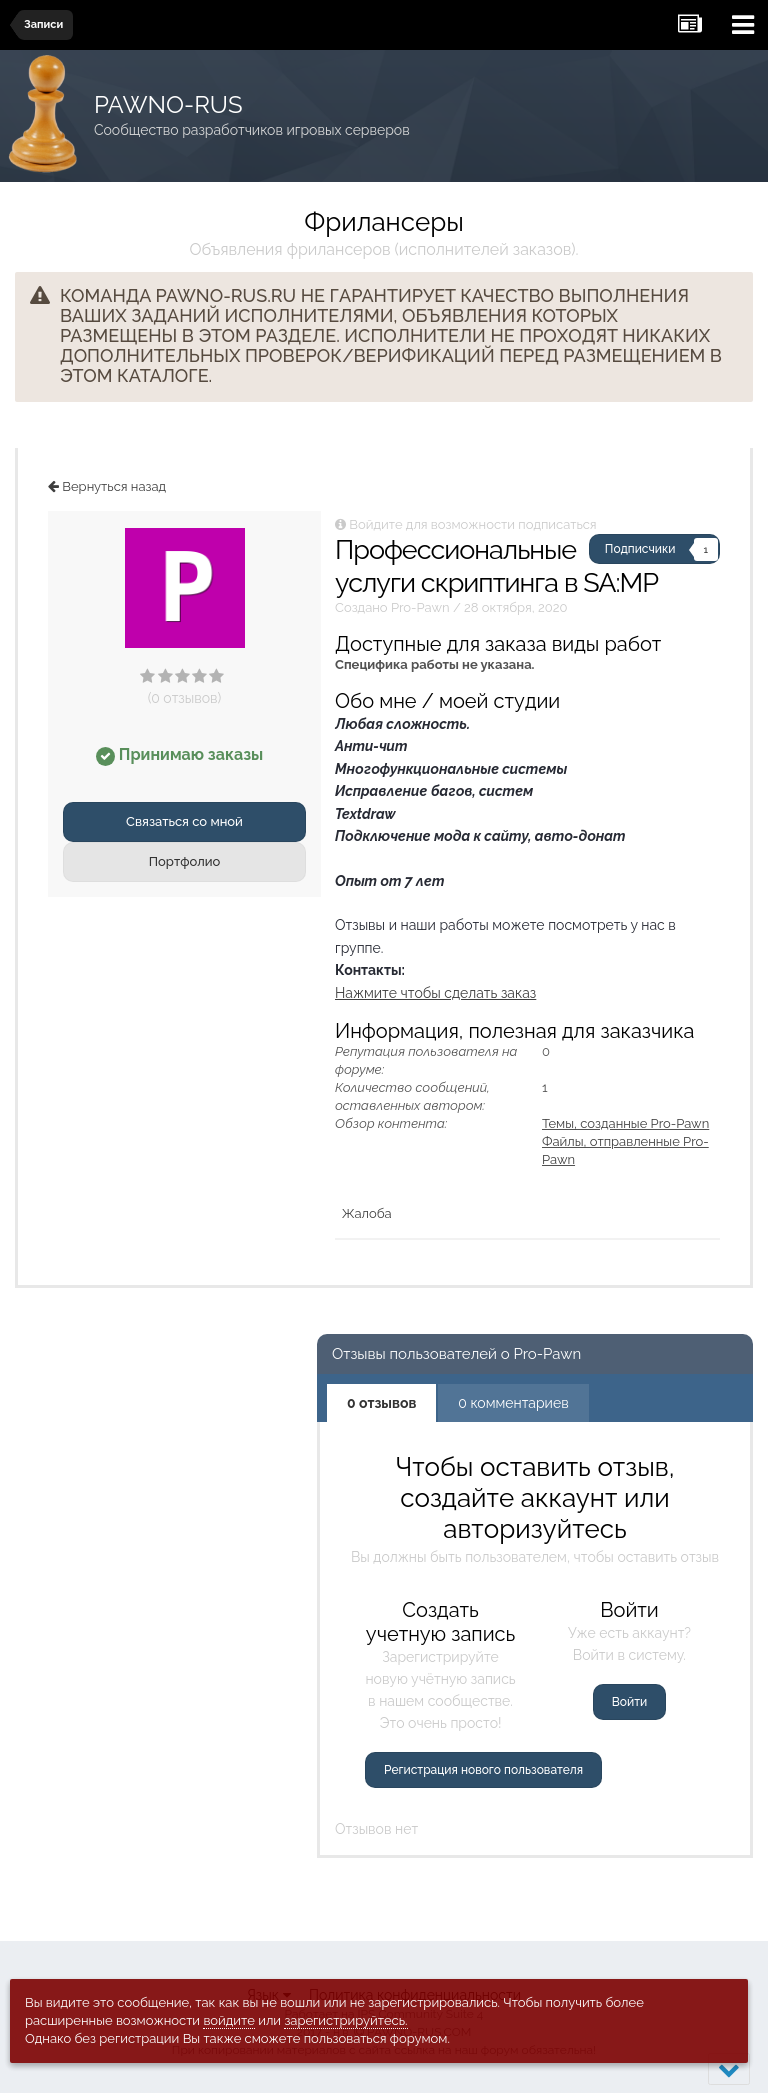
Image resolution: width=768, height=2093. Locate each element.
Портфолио (185, 861)
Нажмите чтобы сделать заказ (435, 993)
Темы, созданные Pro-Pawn (625, 1123)
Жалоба (367, 1213)
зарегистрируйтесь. (345, 2020)
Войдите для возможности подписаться (472, 524)
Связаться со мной (184, 821)
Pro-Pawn (420, 607)
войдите (229, 2020)
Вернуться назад (107, 486)
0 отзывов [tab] (381, 1403)
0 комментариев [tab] (513, 1403)
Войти (629, 1702)
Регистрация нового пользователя (483, 1770)
